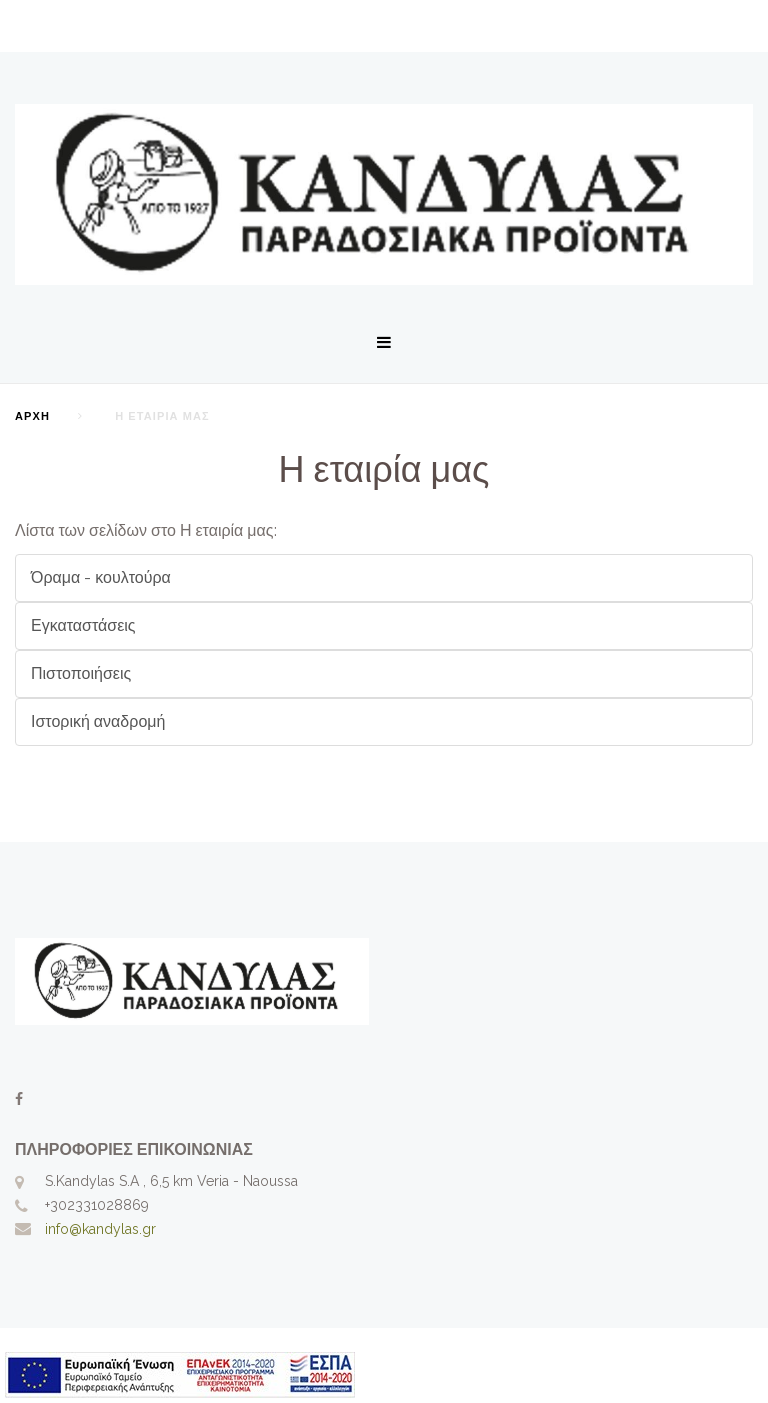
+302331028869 (97, 1205)
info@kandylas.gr (100, 1229)
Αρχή (32, 416)
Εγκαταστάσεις (83, 625)
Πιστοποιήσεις (81, 673)
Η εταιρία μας (384, 469)
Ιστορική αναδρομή (98, 721)
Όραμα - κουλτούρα (101, 577)
